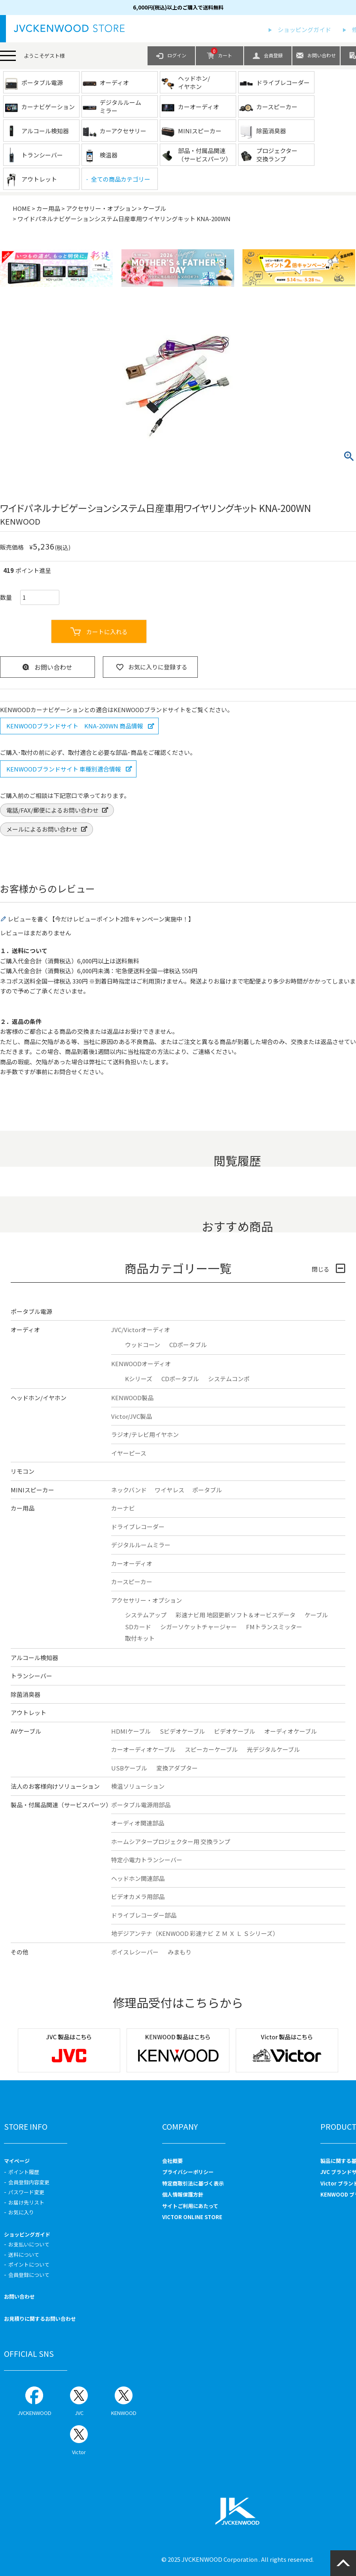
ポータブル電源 (31, 1311)
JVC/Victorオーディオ (140, 1329)
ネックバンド (129, 1490)
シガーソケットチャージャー (198, 1627)
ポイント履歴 (23, 2172)
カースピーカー (131, 1581)
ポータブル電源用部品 (140, 1805)
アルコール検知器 (34, 1657)
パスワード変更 (26, 2192)
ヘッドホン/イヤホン (38, 1397)
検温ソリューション (138, 1786)
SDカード (138, 1627)
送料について (23, 2254)
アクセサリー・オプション (101, 208)
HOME (21, 208)
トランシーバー (31, 1676)
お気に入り (21, 2212)
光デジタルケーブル (273, 1749)
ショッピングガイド (304, 29)
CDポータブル (188, 1344)
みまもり (179, 1952)
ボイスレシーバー (135, 1952)
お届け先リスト (26, 2202)
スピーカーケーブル (211, 1749)
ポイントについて (28, 2264)
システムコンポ (229, 1378)
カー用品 (48, 208)
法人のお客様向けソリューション (55, 1786)
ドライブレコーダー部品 (143, 1915)
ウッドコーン (142, 1344)
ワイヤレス (169, 1490)
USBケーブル (129, 1768)
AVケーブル (26, 1731)
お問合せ (65, 1071)
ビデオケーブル (234, 1731)
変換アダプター (177, 1768)
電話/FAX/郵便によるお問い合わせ (52, 810)
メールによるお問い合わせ (42, 829)
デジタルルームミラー (140, 1545)
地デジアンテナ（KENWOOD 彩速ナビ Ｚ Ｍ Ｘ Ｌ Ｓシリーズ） (194, 1933)
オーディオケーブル (290, 1731)
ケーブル (154, 208)
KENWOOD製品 (132, 1397)
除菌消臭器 (25, 1694)
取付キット (140, 1638)
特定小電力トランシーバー (146, 1860)
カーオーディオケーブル (143, 1749)
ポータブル (207, 1490)
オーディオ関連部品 (137, 1823)
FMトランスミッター (274, 1627)
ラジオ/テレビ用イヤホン (145, 1434)
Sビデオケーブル (182, 1731)
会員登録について (28, 2274)
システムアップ (146, 1615)
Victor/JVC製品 (131, 1416)
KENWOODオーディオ (141, 1363)
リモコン (22, 1471)
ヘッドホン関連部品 (138, 1878)
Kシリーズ (138, 1378)
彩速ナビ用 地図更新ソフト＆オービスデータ (235, 1615)
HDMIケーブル (131, 1731)
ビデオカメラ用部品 (138, 1896)
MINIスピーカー (32, 1490)
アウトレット (28, 1712)
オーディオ (25, 1329)
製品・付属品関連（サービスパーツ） (61, 1805)
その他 (19, 1952)
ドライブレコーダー (138, 1526)
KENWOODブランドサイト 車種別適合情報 (63, 769)
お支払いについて (28, 2244)
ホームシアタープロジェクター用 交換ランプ (170, 1841)
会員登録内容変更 (28, 2182)
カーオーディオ (131, 1563)
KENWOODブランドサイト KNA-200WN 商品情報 (74, 726)
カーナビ (123, 1508)
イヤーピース (128, 1453)
